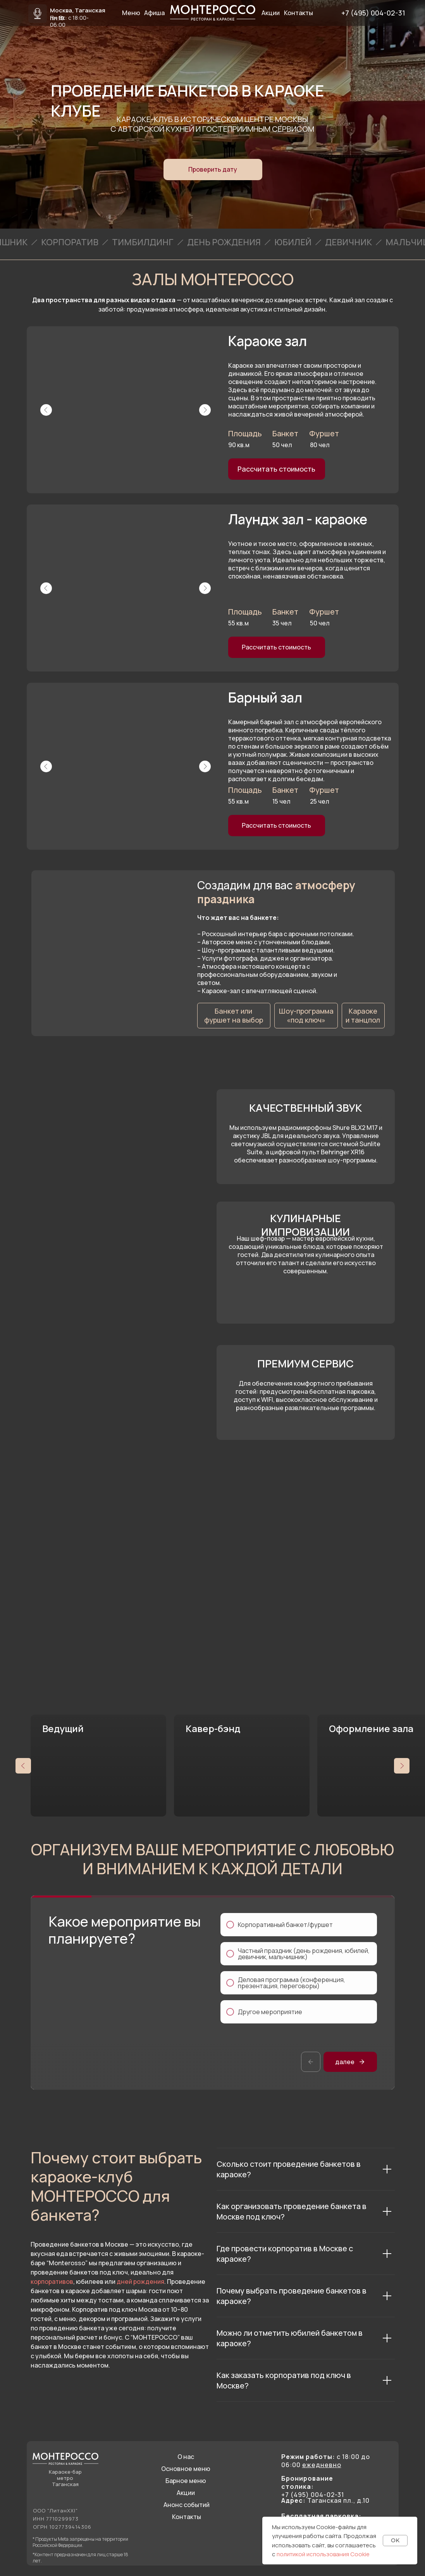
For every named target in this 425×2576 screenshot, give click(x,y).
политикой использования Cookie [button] (323, 2554)
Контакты (186, 2516)
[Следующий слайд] (402, 1766)
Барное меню (185, 2480)
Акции (186, 2492)
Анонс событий (186, 2504)
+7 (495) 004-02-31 (373, 12)
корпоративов (52, 2281)
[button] (212, 169)
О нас (185, 2456)
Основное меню (185, 2468)
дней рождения (140, 2281)
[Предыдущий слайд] (23, 1766)
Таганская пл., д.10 (325, 2500)
